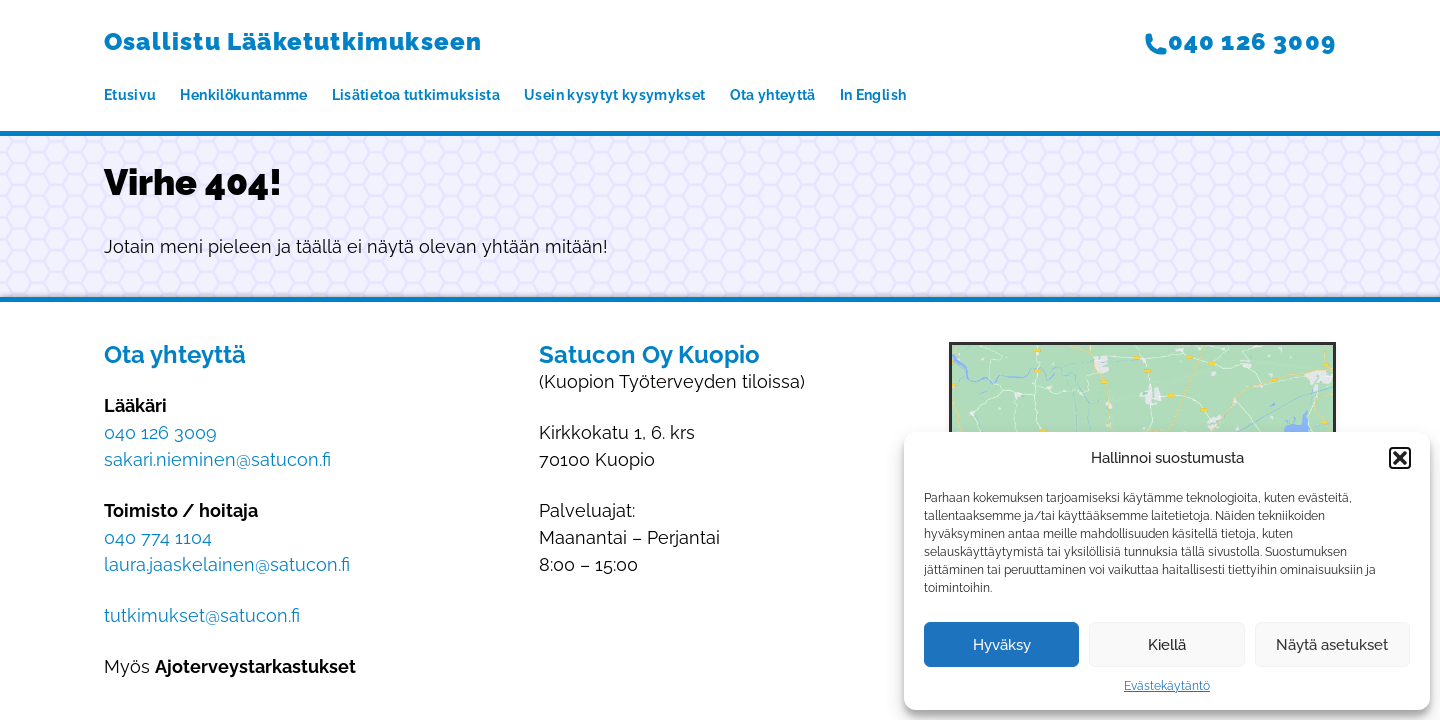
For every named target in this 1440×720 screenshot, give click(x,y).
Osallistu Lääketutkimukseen (293, 41)
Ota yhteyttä (773, 95)
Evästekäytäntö (1167, 686)
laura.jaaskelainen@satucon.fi (227, 564)
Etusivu (130, 95)
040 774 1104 (158, 537)
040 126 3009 (1240, 41)
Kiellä (1167, 645)
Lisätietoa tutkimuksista (416, 95)
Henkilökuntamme (243, 95)
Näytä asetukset (1332, 645)
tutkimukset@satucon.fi (202, 615)
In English (873, 95)
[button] (1400, 458)
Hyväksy (1002, 645)
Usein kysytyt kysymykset (614, 95)
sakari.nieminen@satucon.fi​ (217, 459)
